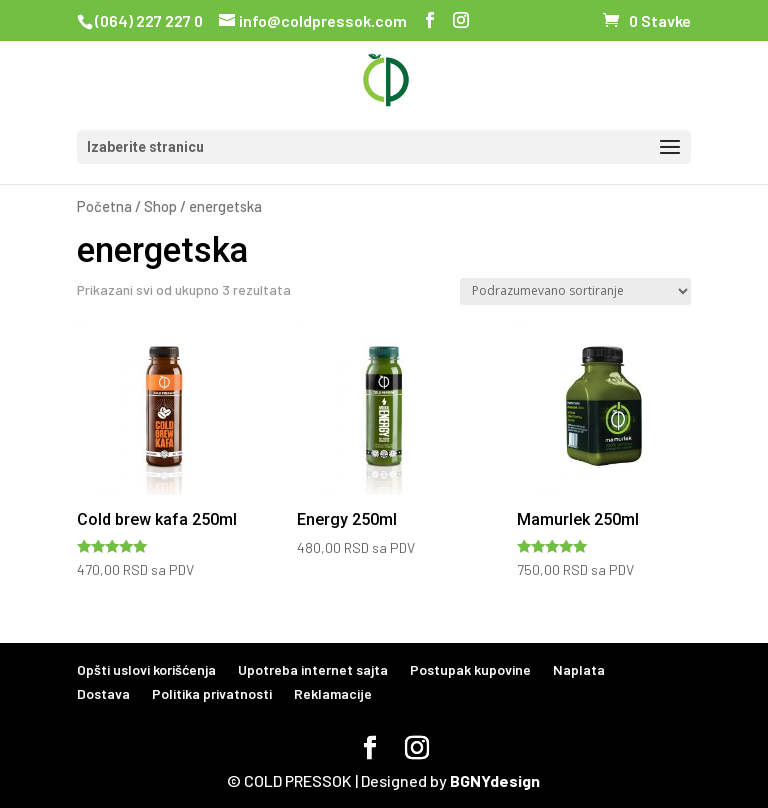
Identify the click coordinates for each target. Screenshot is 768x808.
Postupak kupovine (470, 669)
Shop (160, 206)
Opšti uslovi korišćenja (146, 669)
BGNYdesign (495, 780)
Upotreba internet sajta (313, 669)
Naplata (579, 669)
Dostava (103, 693)
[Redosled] (575, 291)
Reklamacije (333, 693)
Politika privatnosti (212, 693)
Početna (104, 206)
